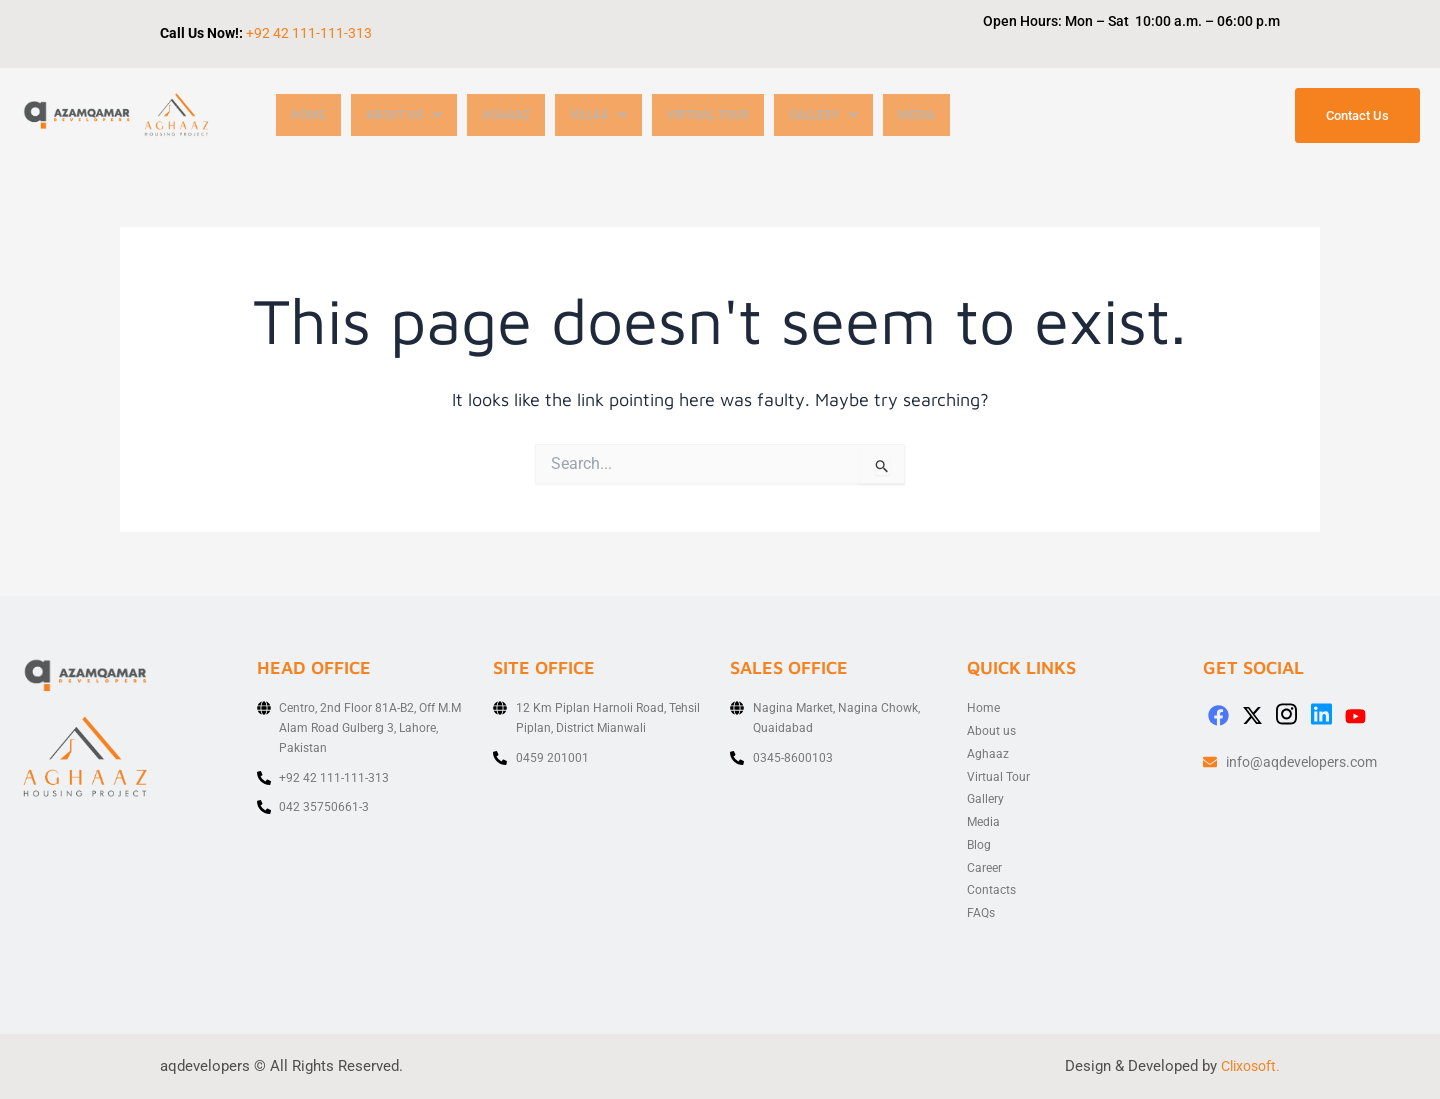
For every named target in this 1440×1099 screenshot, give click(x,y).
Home (309, 115)
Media (947, 115)
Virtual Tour (729, 115)
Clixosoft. (1247, 1066)
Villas (613, 115)
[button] (408, 115)
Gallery (851, 115)
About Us (408, 115)
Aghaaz (515, 115)
